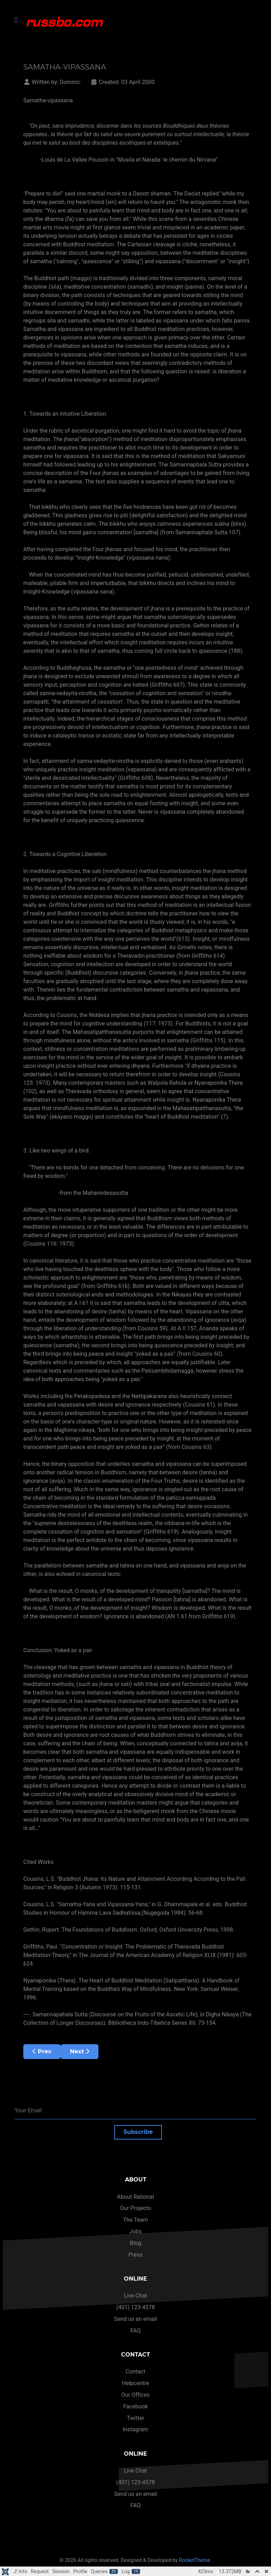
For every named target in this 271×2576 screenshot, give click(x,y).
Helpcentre (135, 2383)
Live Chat (135, 2295)
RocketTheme (194, 2560)
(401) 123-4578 (135, 2307)
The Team (135, 2219)
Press (135, 2254)
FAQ (136, 2330)
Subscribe (138, 2132)
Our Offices (135, 2394)
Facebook (135, 2406)
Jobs (135, 2231)
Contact (135, 2371)
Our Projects (135, 2208)
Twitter (135, 2418)
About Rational (135, 2196)
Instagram (135, 2429)
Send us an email (135, 2319)
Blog (135, 2243)
